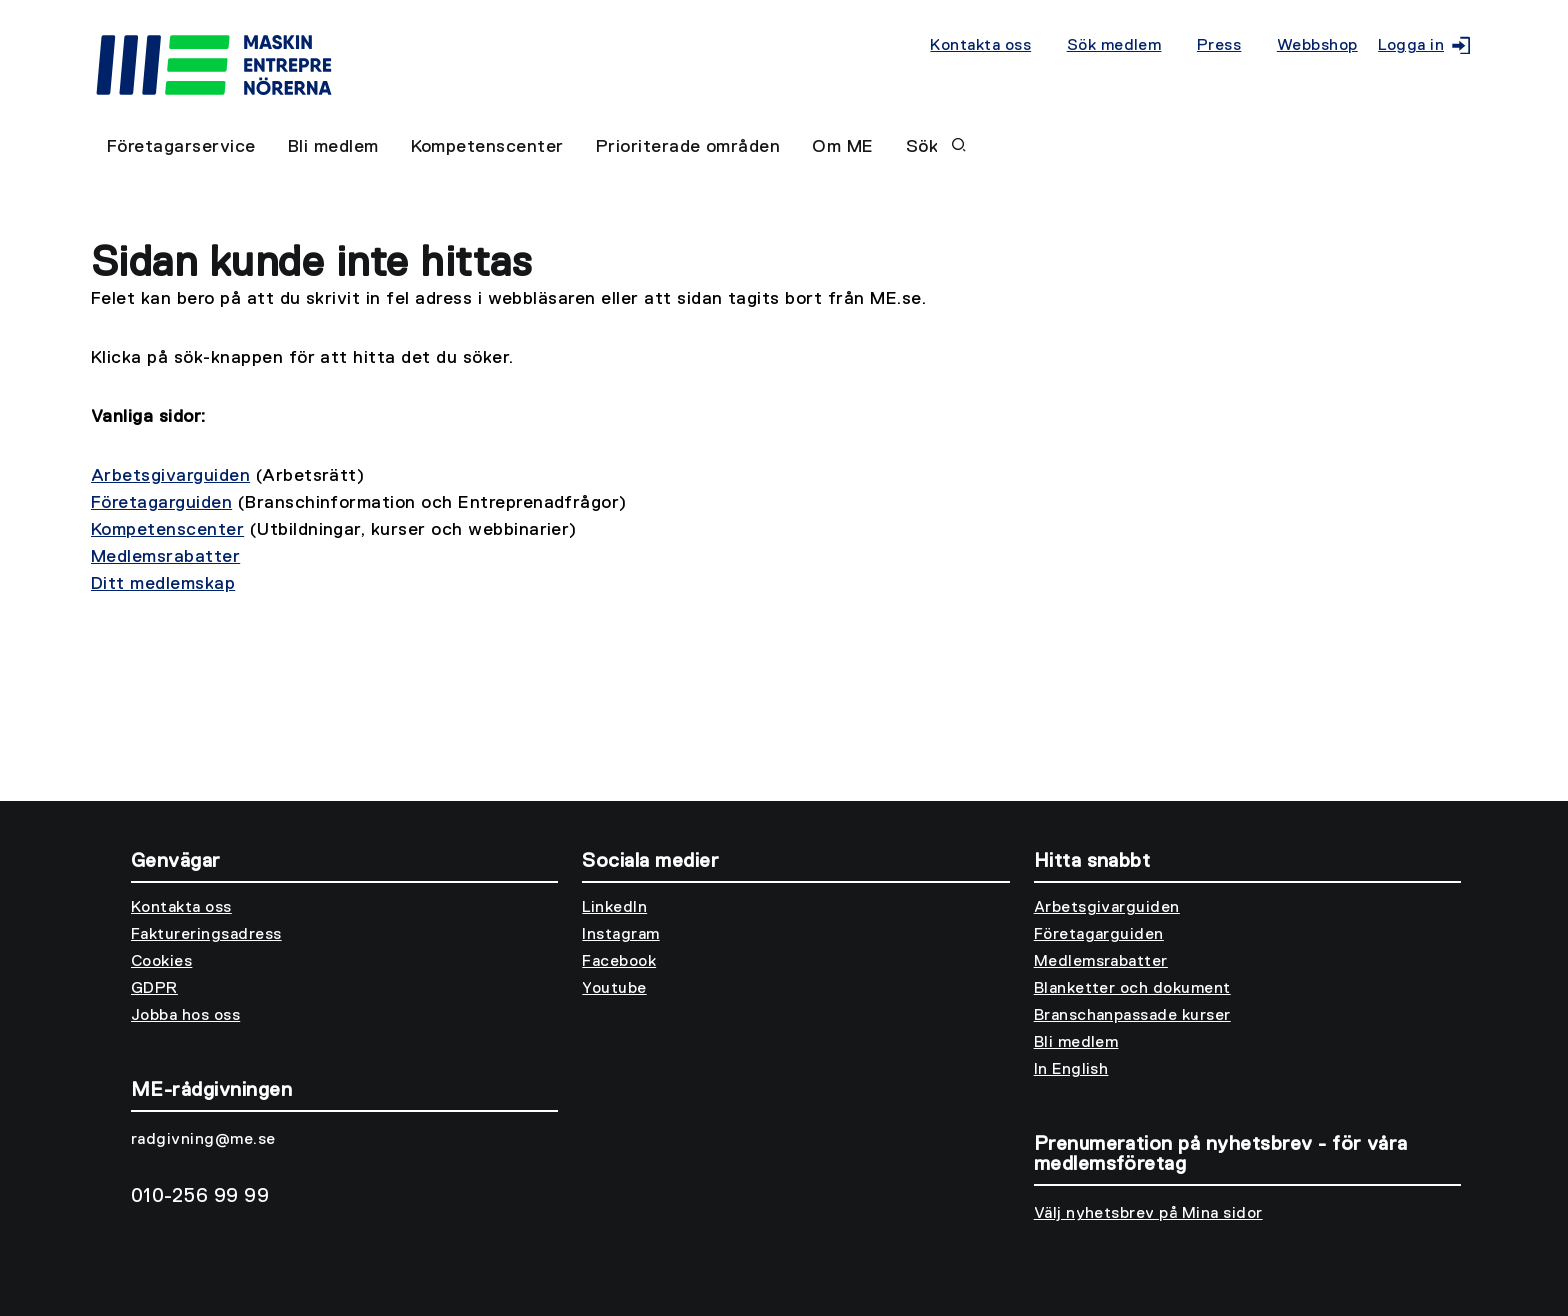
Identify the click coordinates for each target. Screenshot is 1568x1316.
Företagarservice (181, 147)
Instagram (620, 935)
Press (1219, 46)
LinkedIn (614, 908)
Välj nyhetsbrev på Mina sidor (1148, 1214)
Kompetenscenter (487, 147)
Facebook (619, 962)
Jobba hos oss (185, 1016)
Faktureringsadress (206, 935)
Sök (936, 147)
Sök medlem (1114, 46)
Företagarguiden (161, 503)
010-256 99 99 (200, 1196)
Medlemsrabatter (165, 557)
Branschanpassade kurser (1132, 1016)
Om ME (842, 147)
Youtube (614, 989)
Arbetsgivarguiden (170, 476)
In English (1071, 1070)
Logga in (1420, 46)
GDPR (154, 989)
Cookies (161, 962)
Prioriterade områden (688, 147)
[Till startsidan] (510, 52)
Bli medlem (333, 147)
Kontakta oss (980, 46)
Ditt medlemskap (163, 584)
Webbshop (1317, 46)
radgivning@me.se (203, 1140)
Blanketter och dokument (1132, 989)
